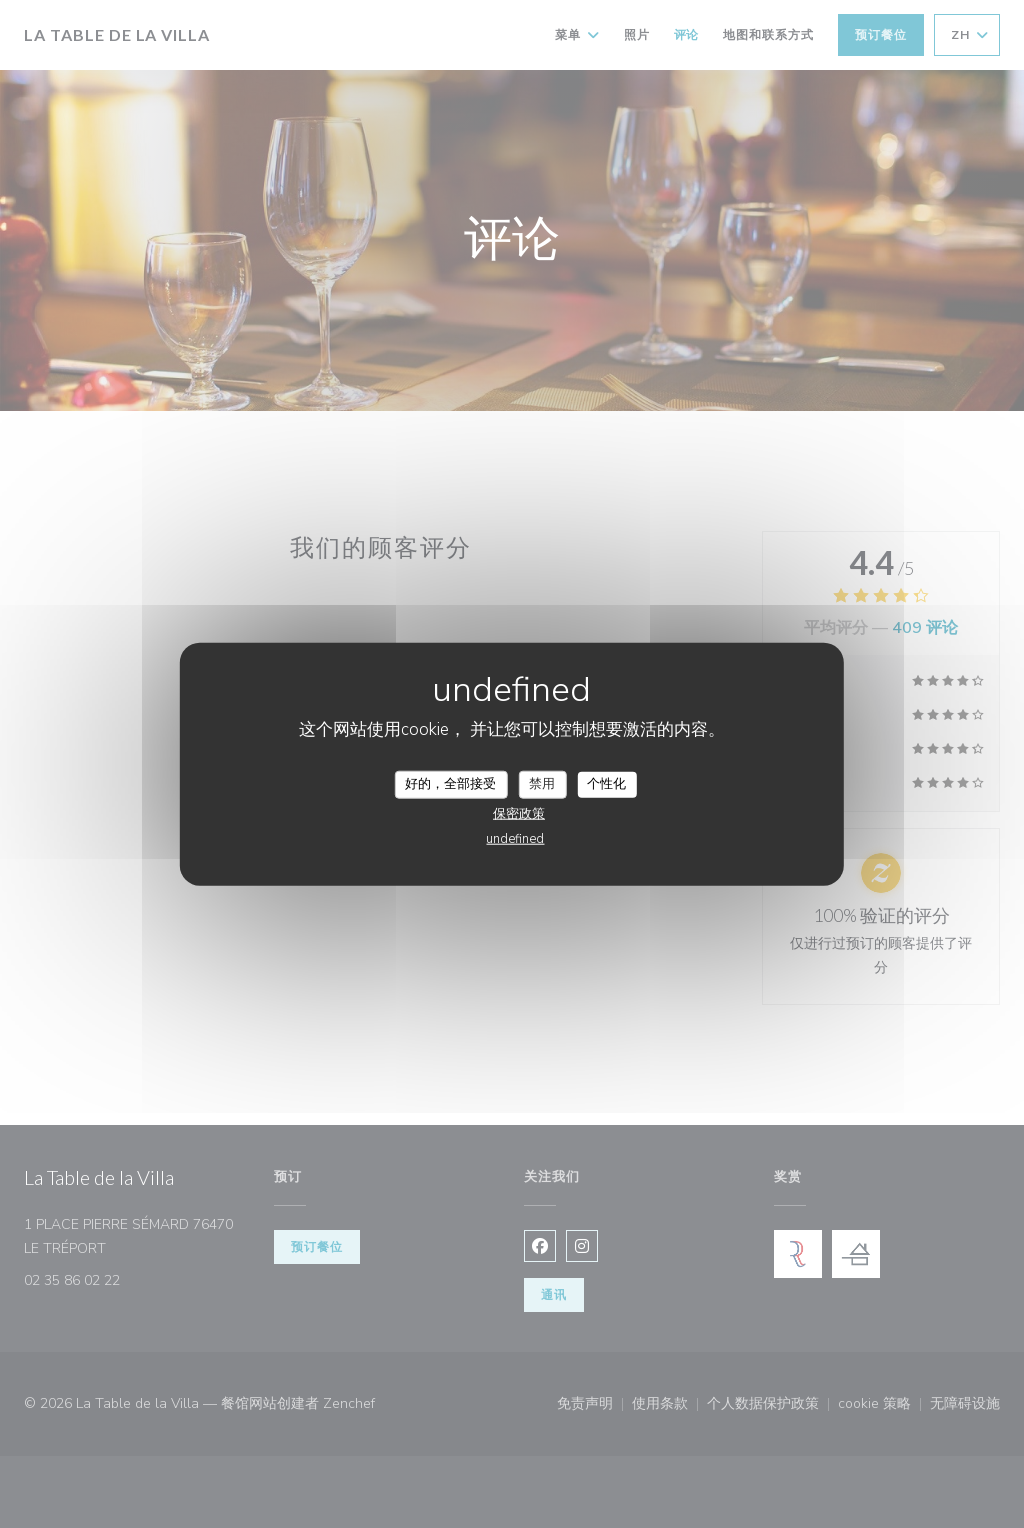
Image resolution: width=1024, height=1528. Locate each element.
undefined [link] (515, 838)
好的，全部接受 (450, 784)
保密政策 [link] (519, 813)
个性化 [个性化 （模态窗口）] (606, 784)
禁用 (542, 784)
